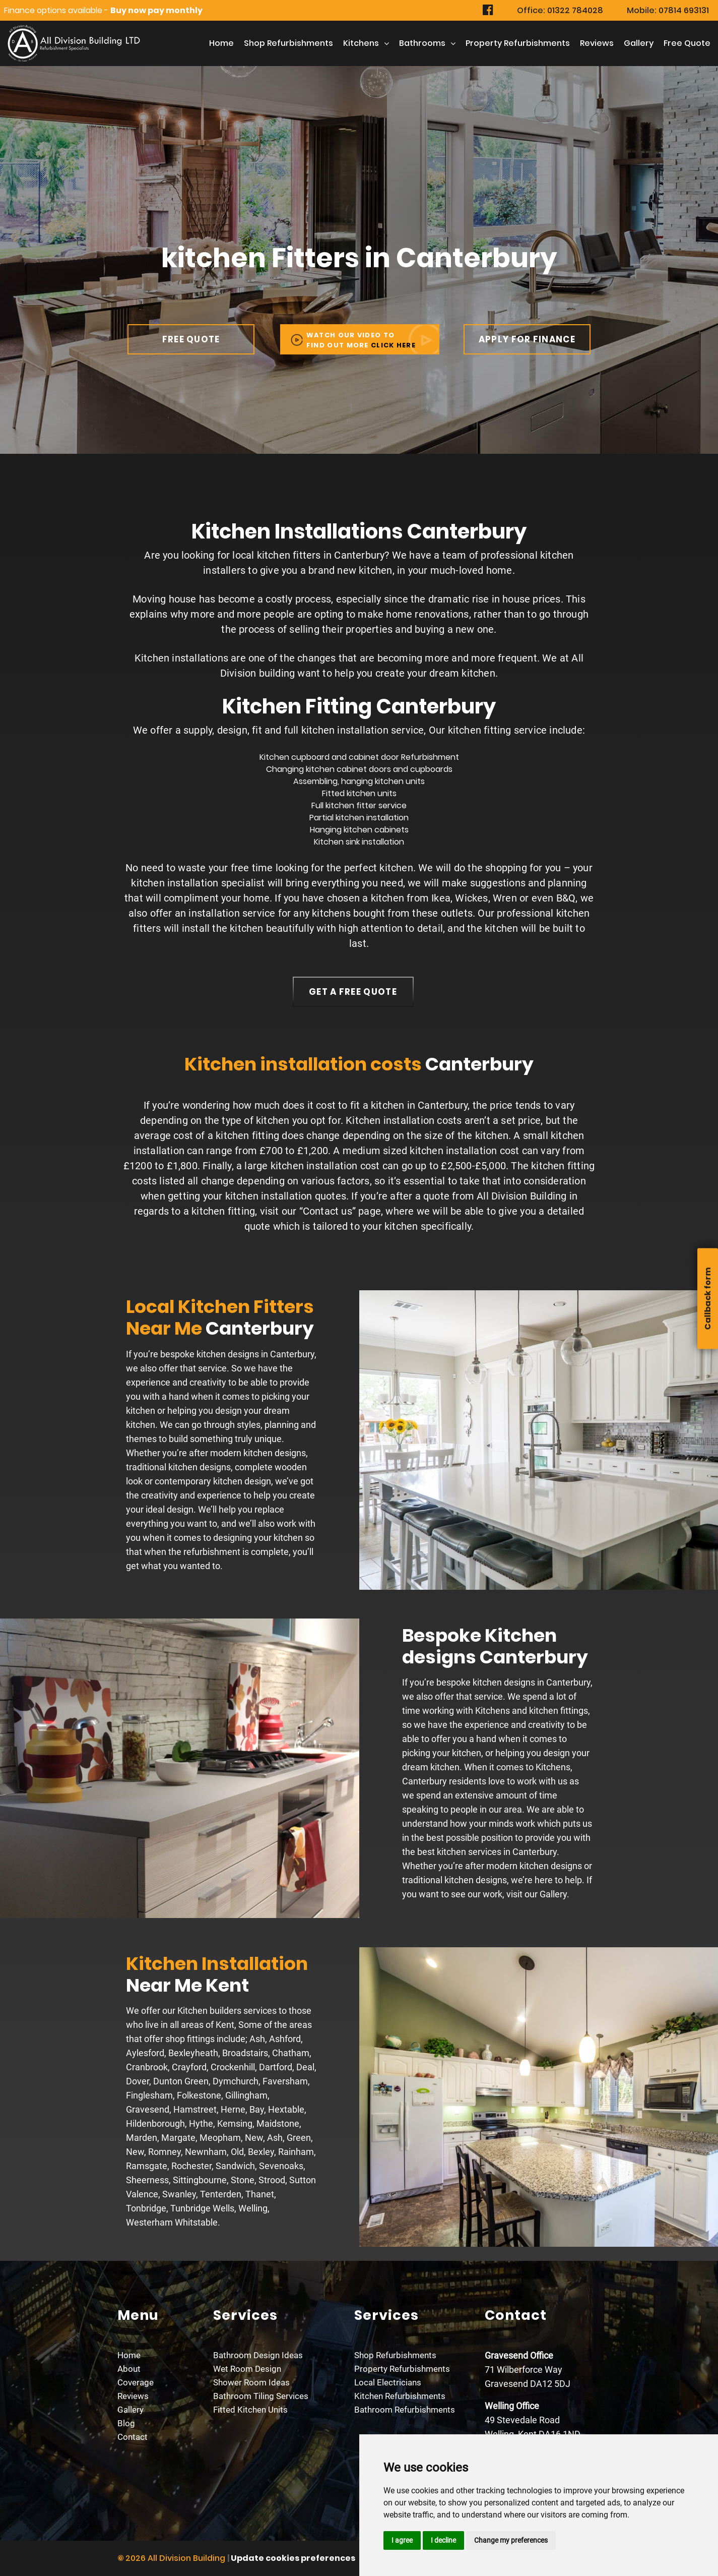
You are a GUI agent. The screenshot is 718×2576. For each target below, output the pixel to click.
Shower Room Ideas (251, 2382)
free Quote (687, 43)
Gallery (639, 43)
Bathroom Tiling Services (260, 2396)
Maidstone (277, 2123)
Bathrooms (422, 43)
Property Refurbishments (518, 43)
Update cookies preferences (293, 2558)
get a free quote (353, 992)
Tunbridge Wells (202, 2208)
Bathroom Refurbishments (404, 2410)
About (129, 2369)
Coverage (135, 2382)
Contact (132, 2437)
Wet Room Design (247, 2369)
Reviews (597, 43)
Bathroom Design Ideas (258, 2355)
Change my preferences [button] (511, 2540)
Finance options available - (103, 10)
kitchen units (400, 781)
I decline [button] (443, 2540)
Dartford (275, 2067)
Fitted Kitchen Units (250, 2410)
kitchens (361, 43)
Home (221, 43)
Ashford (285, 2038)
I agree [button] (402, 2540)
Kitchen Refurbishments (399, 2396)
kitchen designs (228, 1354)
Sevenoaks (281, 2166)
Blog (126, 2423)
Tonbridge (146, 2208)
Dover (137, 2081)
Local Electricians (387, 2382)
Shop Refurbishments (288, 43)
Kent (225, 2024)
